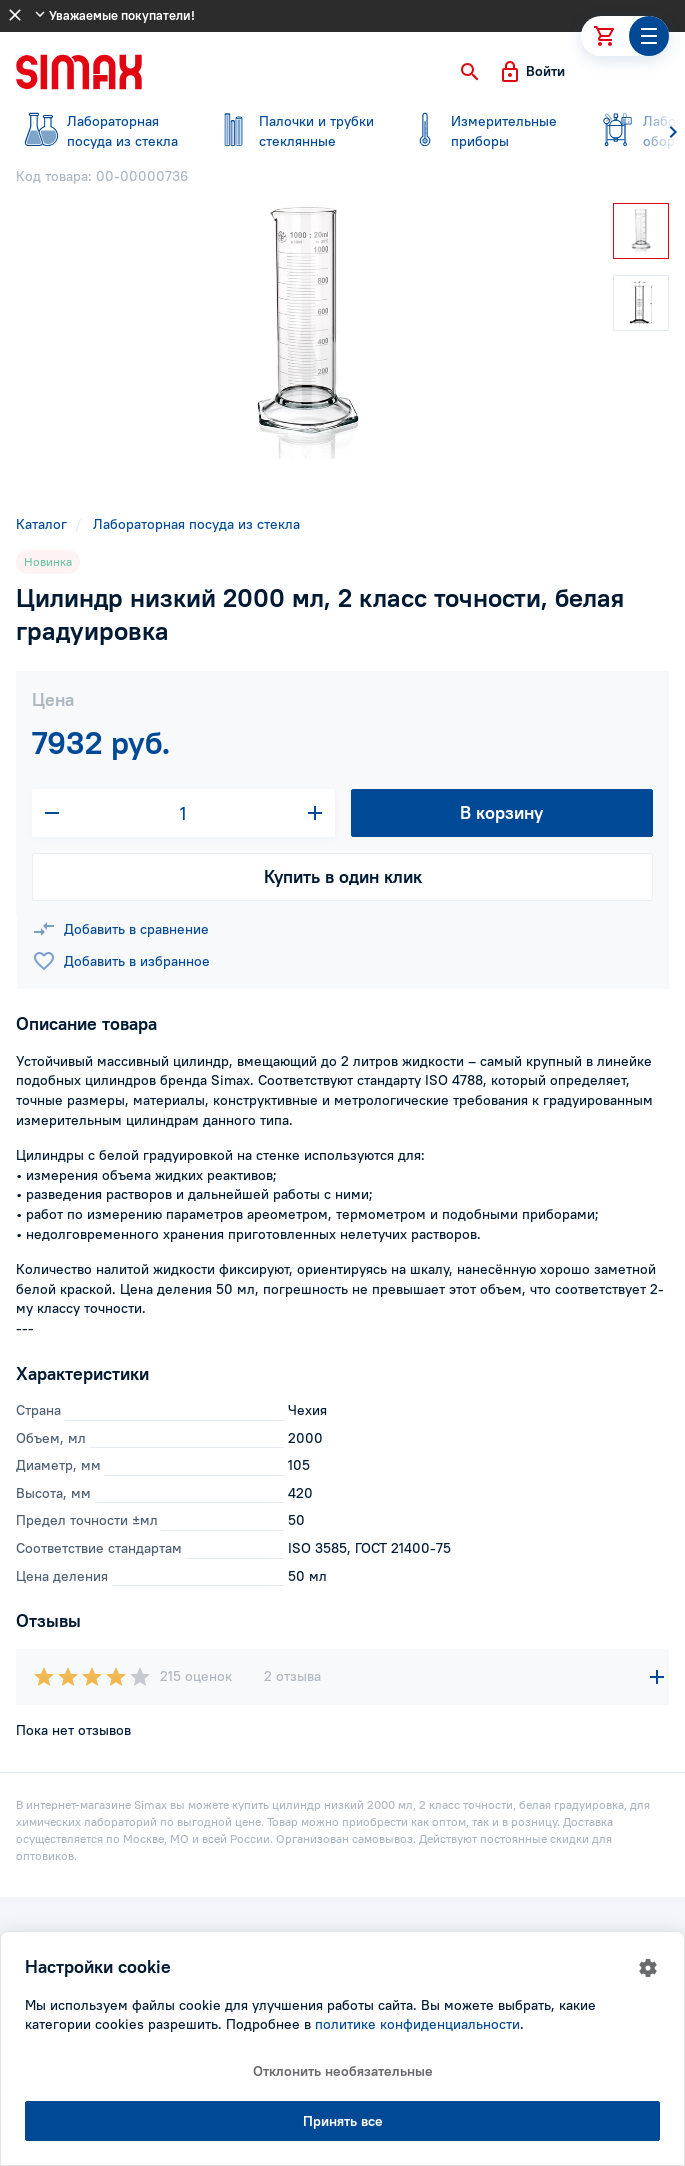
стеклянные (292, 131)
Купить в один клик (343, 876)
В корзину (501, 812)
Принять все (343, 2121)
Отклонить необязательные (343, 2071)
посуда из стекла (100, 131)
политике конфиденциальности (417, 2024)
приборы (484, 131)
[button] (470, 72)
